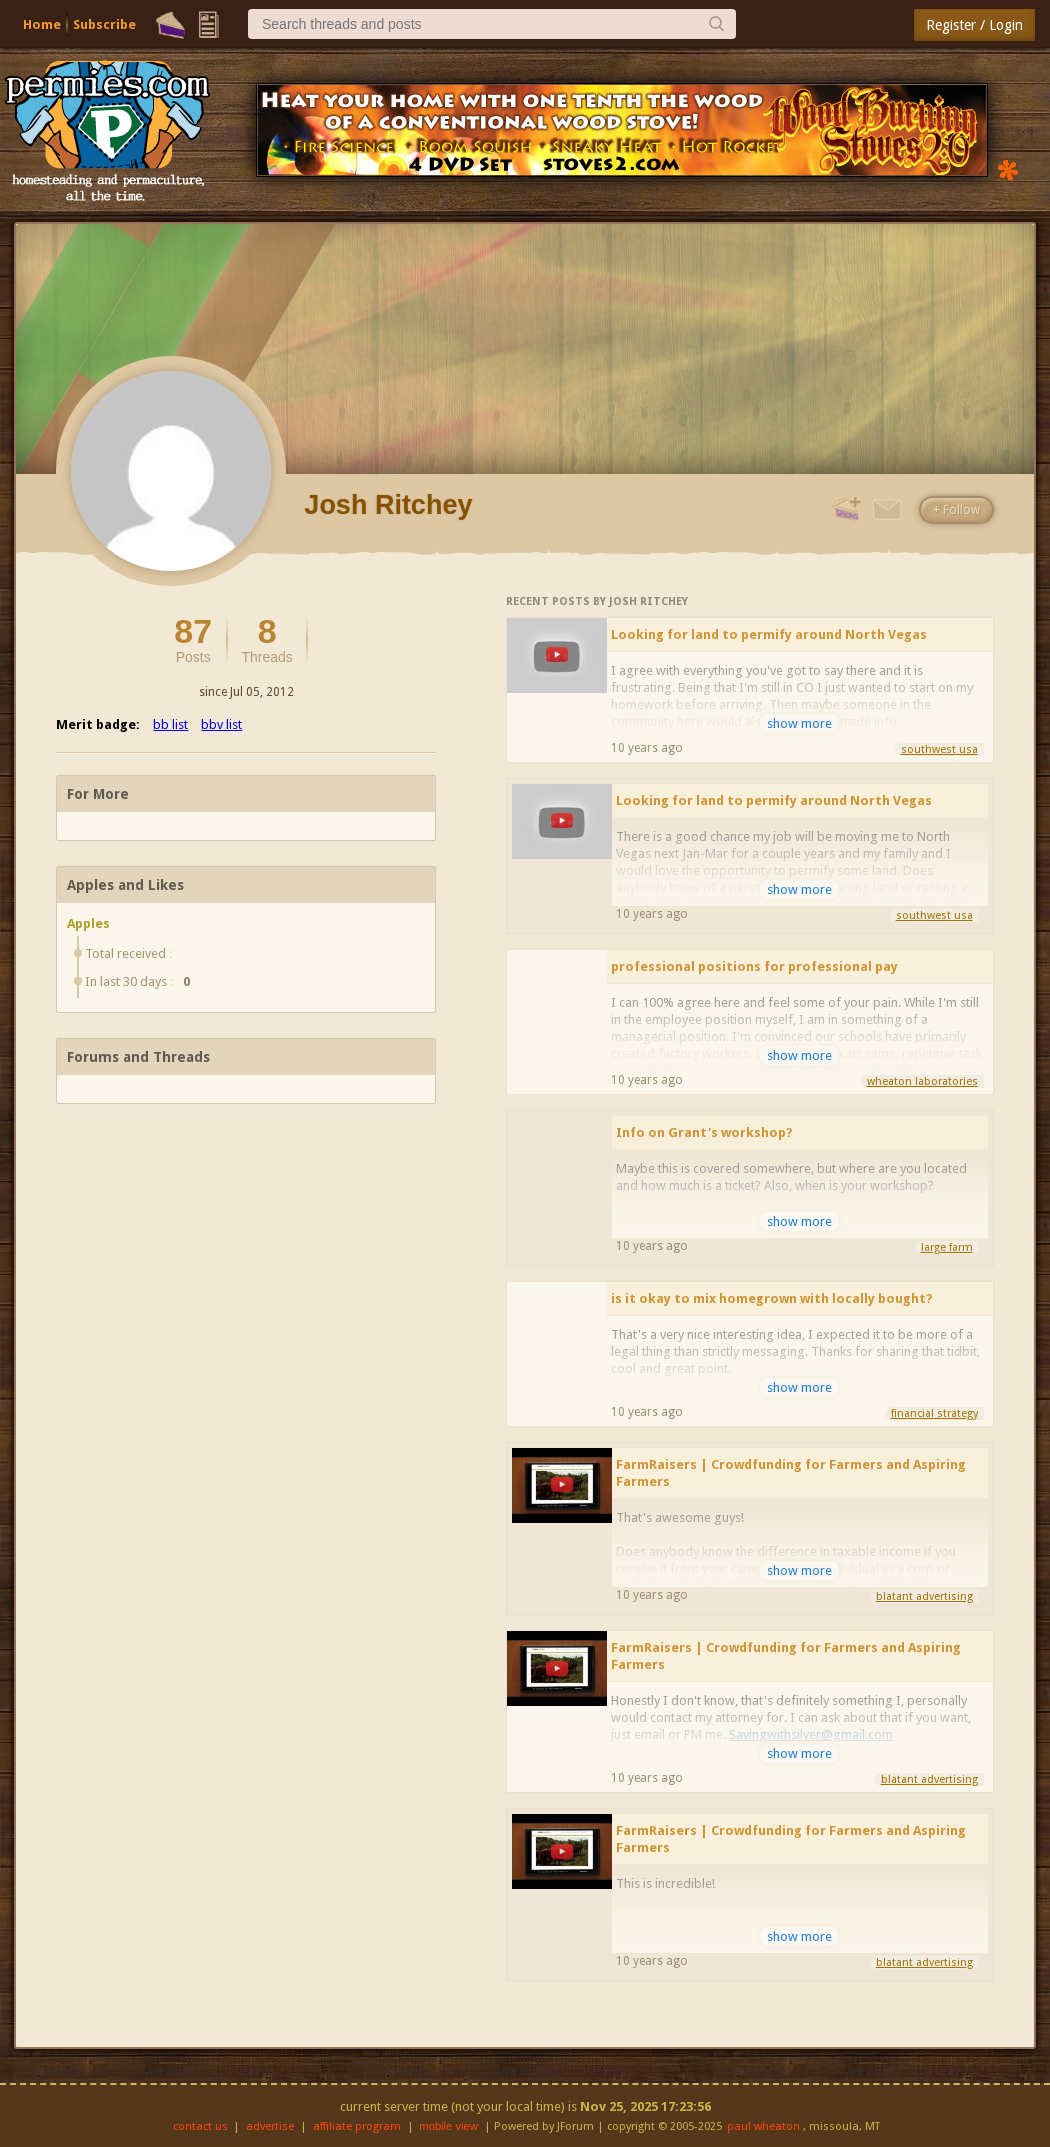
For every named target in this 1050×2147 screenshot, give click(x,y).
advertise (270, 2126)
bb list (170, 724)
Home (42, 24)
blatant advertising (924, 1596)
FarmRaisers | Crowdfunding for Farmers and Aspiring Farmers (791, 1473)
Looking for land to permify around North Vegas (769, 634)
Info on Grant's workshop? (704, 1132)
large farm (947, 1247)
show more (799, 723)
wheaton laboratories (922, 1081)
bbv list (221, 724)
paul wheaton (763, 2126)
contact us (200, 2126)
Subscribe (104, 24)
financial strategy (934, 1413)
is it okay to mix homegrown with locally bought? (772, 1298)
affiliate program (357, 2126)
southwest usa (939, 749)
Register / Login (974, 25)
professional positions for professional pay (754, 966)
